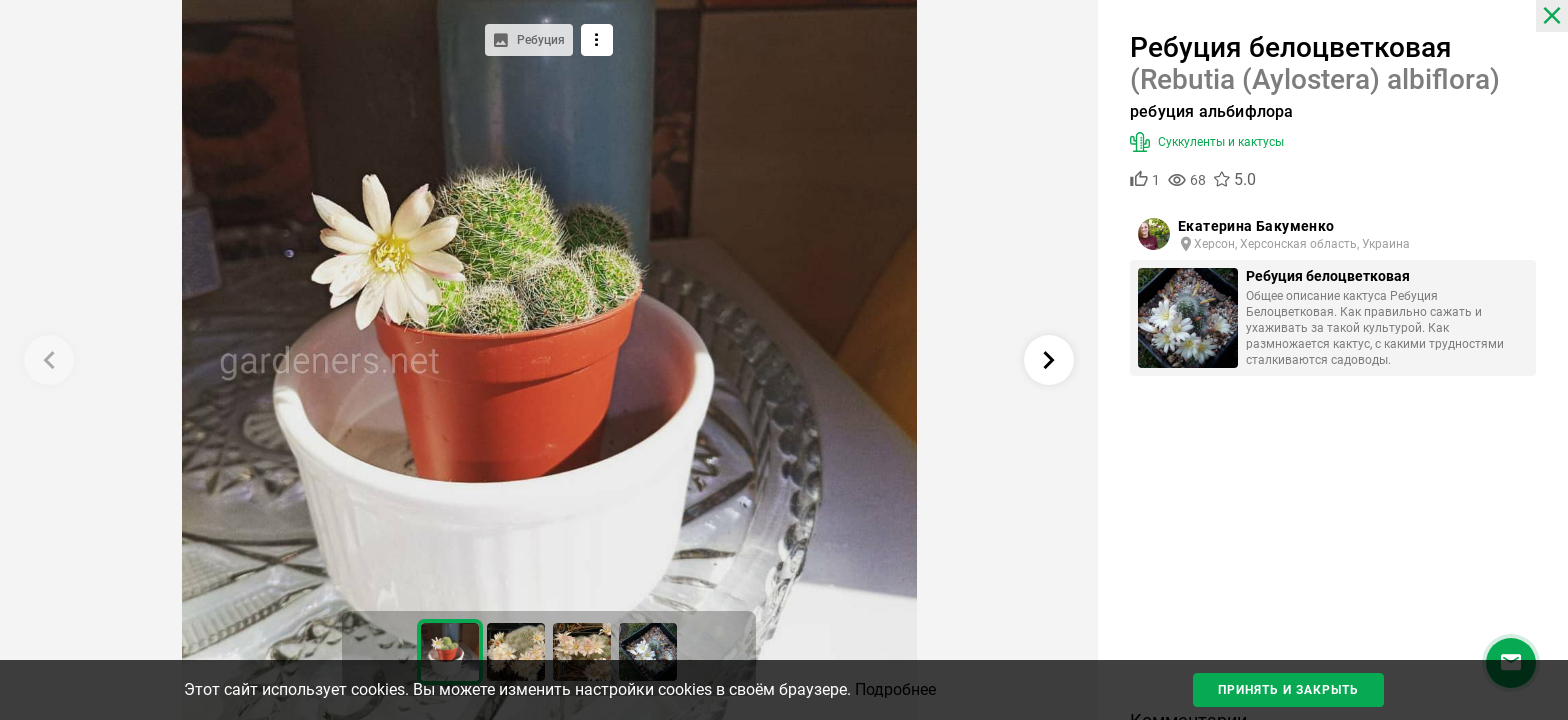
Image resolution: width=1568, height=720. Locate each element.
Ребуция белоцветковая (1328, 276)
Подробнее (895, 689)
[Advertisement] (1333, 550)
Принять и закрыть (1288, 690)
